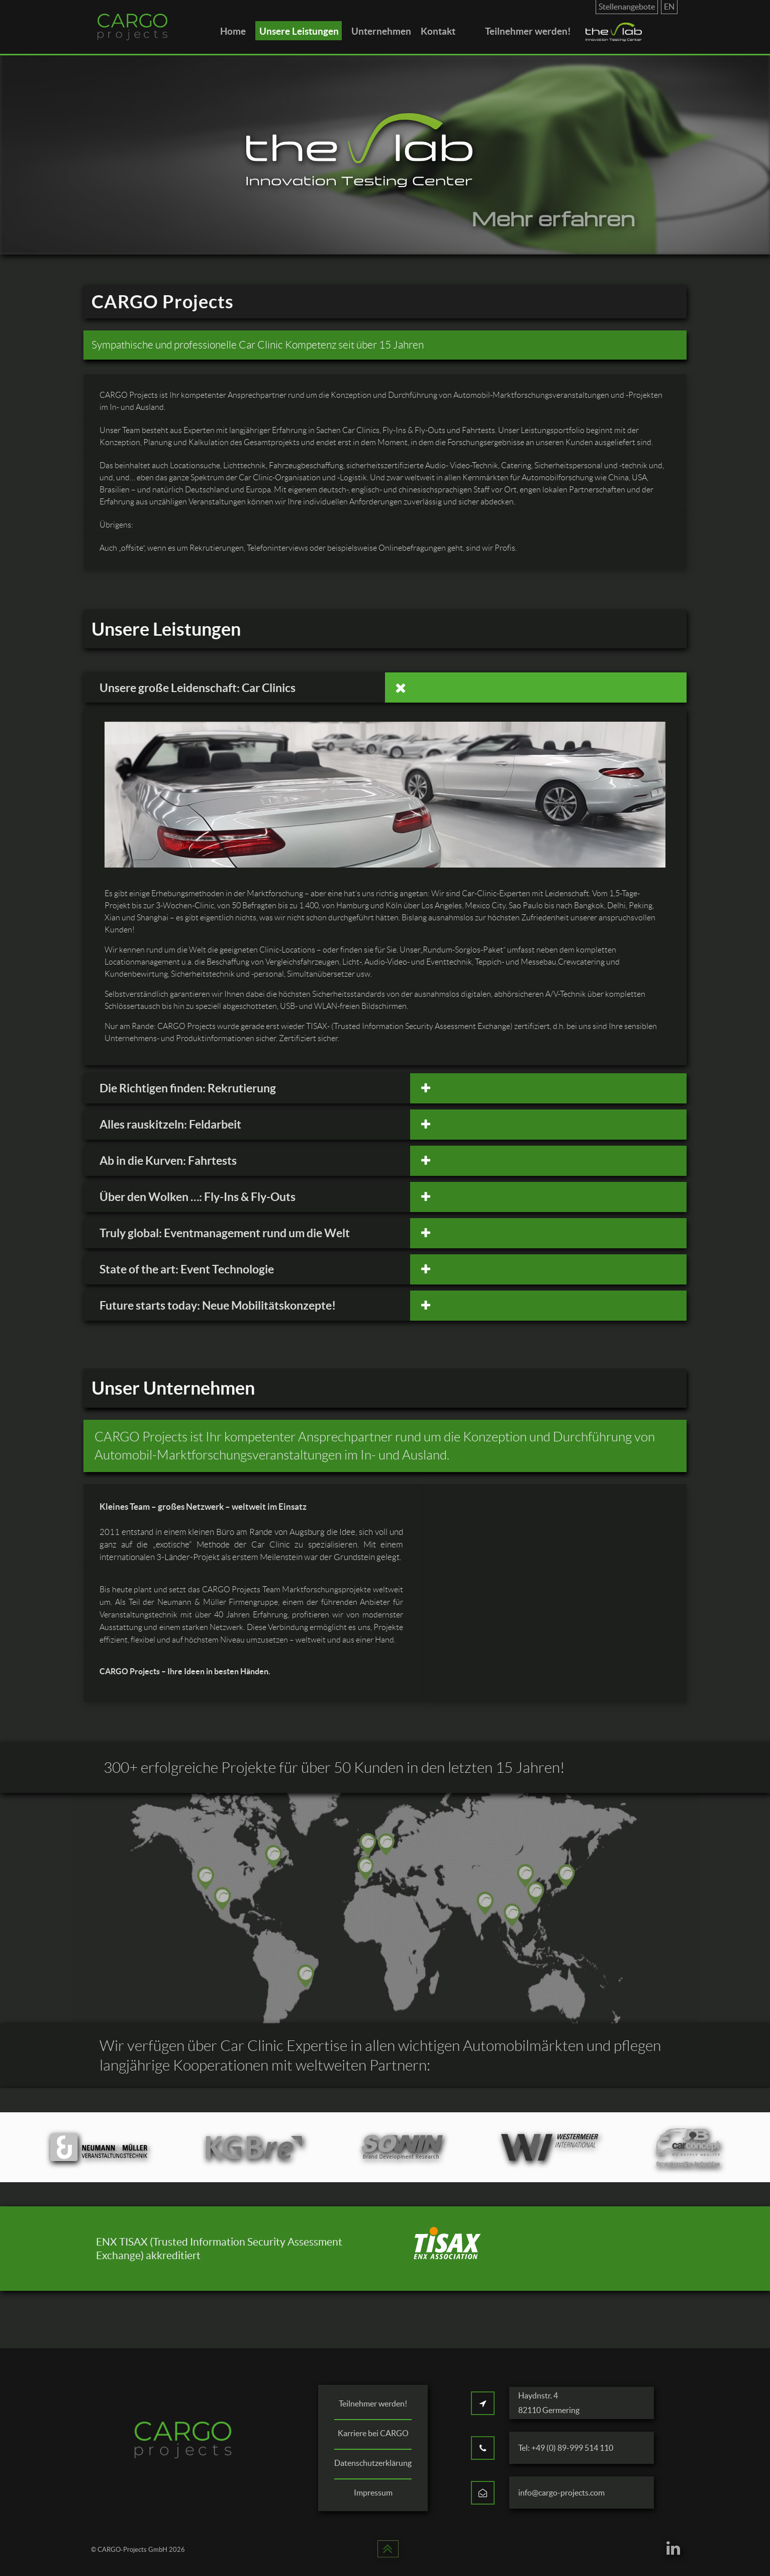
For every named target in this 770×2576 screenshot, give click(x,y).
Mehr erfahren (552, 218)
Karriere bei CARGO (373, 2433)
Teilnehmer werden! (373, 2403)
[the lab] (615, 32)
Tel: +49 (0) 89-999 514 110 (565, 2447)
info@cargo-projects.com (561, 2492)
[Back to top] (387, 2551)
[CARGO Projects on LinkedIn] (673, 2551)
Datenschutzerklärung (373, 2462)
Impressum (373, 2492)
